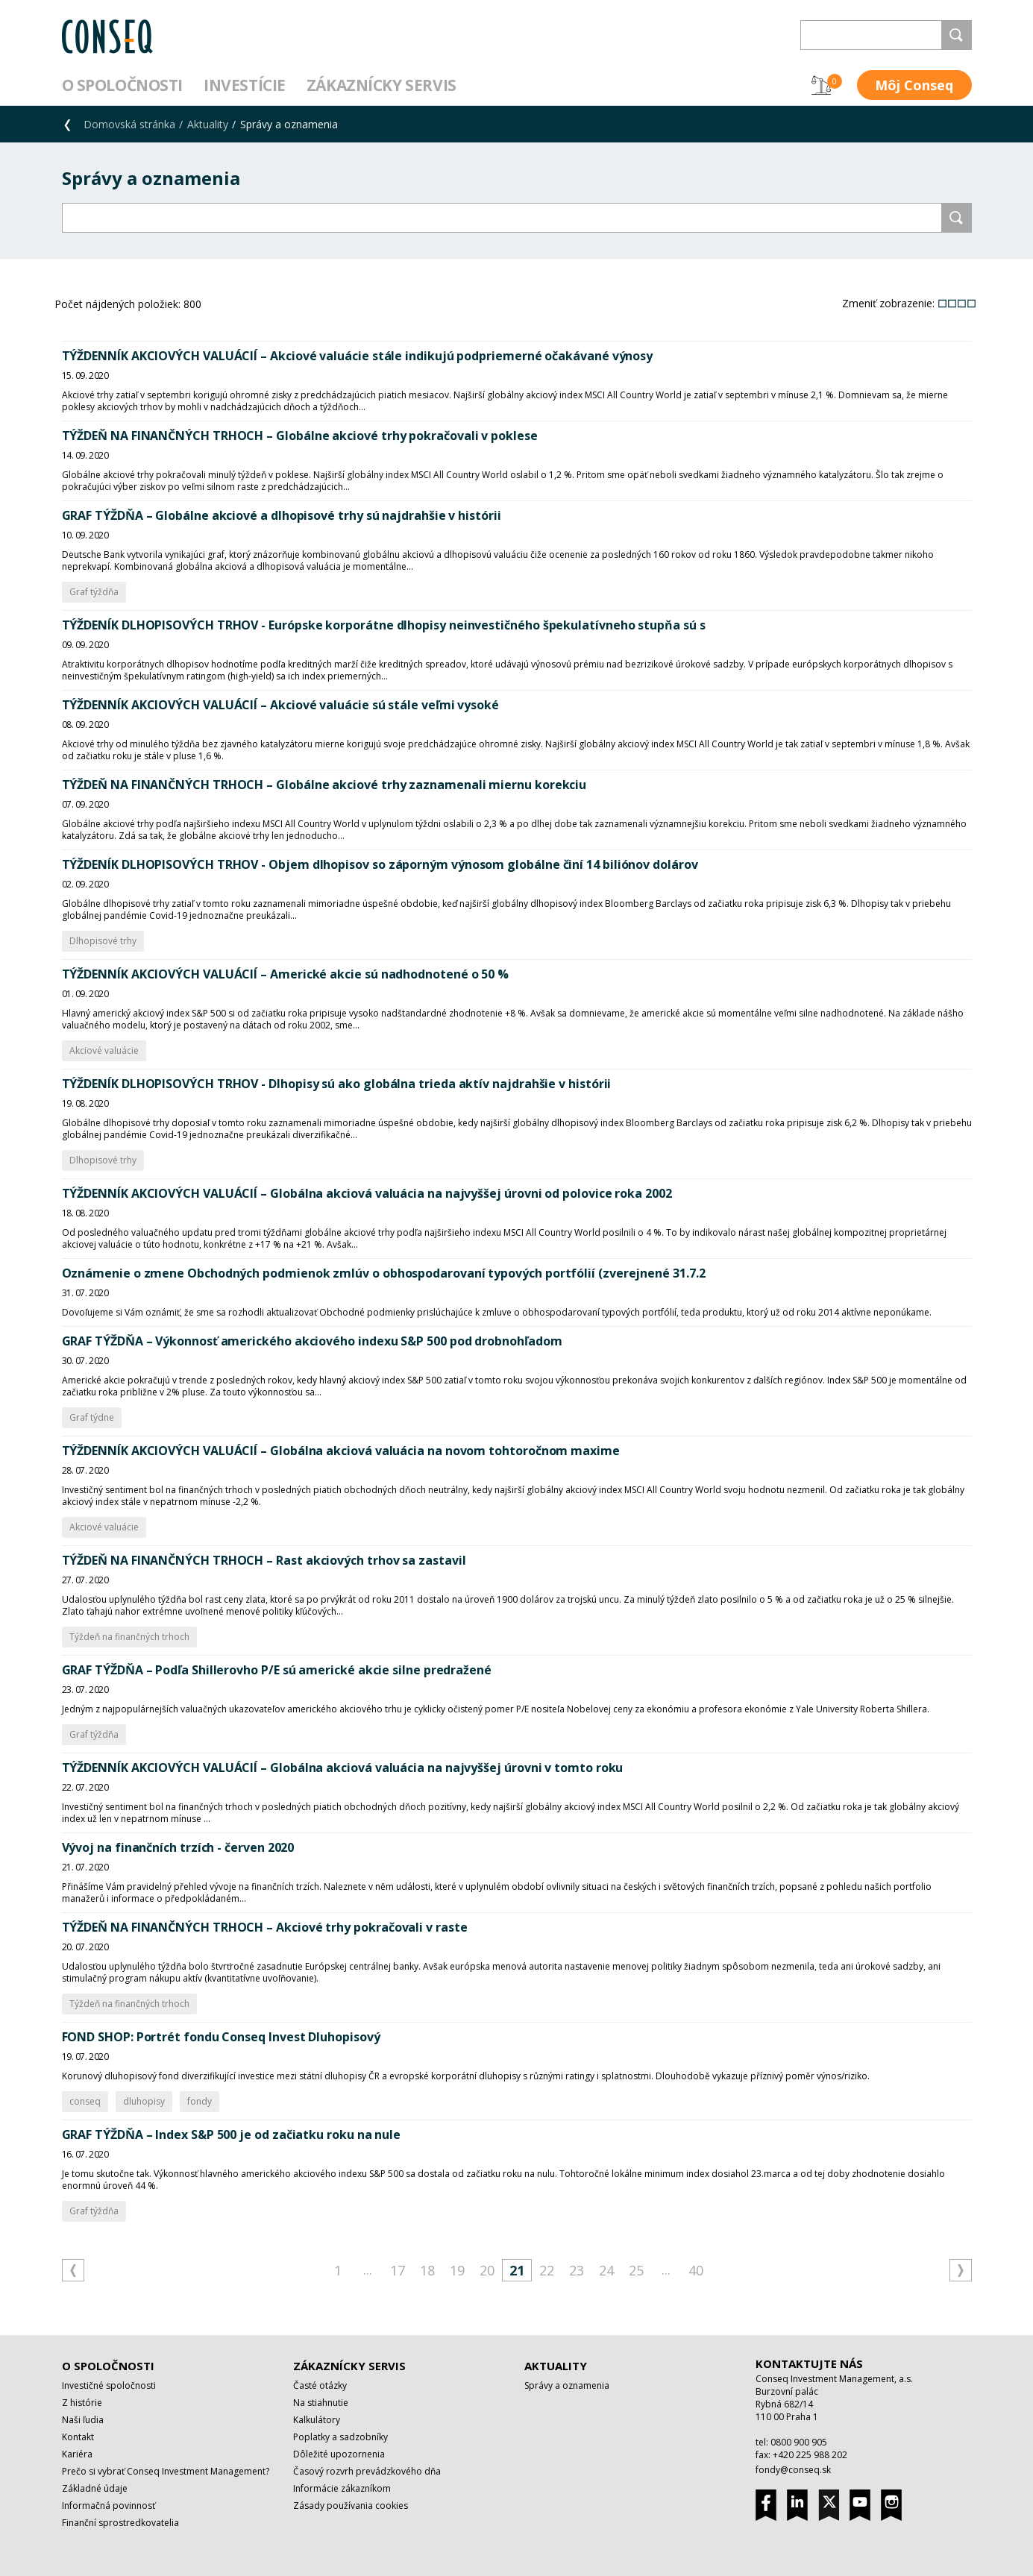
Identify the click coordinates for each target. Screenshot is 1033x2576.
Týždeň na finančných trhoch (129, 1636)
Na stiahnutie (320, 2402)
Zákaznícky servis (381, 85)
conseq (85, 2101)
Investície (245, 85)
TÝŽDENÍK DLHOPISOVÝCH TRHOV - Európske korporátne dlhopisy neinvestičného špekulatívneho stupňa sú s (384, 625)
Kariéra (77, 2454)
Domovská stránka (129, 124)
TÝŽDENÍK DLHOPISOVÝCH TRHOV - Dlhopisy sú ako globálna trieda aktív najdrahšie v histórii (337, 1083)
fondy (199, 2101)
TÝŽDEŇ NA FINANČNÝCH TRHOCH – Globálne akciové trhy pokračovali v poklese (300, 435)
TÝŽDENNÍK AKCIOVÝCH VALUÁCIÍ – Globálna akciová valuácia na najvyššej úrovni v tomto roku (343, 1767)
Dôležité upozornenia (339, 2454)
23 (576, 2270)
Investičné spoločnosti (109, 2385)
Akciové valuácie (104, 1050)
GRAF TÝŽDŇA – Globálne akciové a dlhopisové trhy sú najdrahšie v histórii (281, 515)
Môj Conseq (914, 85)
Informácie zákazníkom (342, 2488)
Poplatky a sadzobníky (340, 2437)
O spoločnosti (122, 85)
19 (457, 2270)
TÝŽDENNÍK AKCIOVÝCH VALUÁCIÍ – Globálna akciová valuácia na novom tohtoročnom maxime (341, 1450)
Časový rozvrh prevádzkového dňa (367, 2471)
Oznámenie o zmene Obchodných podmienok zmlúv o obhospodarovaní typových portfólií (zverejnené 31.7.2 (384, 1273)
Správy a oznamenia (566, 2385)
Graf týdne (91, 1417)
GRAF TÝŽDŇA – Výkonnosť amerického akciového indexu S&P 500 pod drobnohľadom (312, 1341)
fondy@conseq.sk (793, 2469)
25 (636, 2270)
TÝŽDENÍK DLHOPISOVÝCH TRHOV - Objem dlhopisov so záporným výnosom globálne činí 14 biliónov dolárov (380, 864)
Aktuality (207, 124)
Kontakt (78, 2437)
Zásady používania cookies (350, 2505)
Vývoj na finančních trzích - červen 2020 (178, 1847)
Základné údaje (95, 2488)
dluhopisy (144, 2101)
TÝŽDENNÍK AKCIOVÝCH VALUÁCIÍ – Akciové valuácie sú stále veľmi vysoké (280, 705)
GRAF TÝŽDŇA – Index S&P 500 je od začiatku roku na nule (231, 2134)
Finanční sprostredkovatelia (120, 2522)
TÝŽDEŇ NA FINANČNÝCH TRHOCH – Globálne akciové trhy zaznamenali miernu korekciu (324, 784)
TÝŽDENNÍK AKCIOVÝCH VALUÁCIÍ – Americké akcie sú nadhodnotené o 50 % (285, 974)
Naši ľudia (83, 2419)
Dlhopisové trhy (102, 940)
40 (695, 2270)
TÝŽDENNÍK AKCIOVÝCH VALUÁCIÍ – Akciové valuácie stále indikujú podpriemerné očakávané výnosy (357, 356)
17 (397, 2270)
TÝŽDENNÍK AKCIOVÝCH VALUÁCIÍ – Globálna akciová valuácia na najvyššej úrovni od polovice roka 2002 (367, 1193)
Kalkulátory (316, 2419)
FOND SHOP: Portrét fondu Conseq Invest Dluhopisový (221, 2037)
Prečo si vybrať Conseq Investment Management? (165, 2471)
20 (487, 2270)
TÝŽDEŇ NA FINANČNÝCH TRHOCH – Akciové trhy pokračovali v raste (265, 1927)
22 (546, 2270)
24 (606, 2270)
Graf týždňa (94, 591)
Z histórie (82, 2402)
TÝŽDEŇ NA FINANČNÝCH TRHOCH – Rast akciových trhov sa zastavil (264, 1560)
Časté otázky (320, 2385)
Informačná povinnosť (108, 2505)
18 (427, 2270)
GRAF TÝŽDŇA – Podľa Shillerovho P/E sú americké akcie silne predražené (277, 1670)
